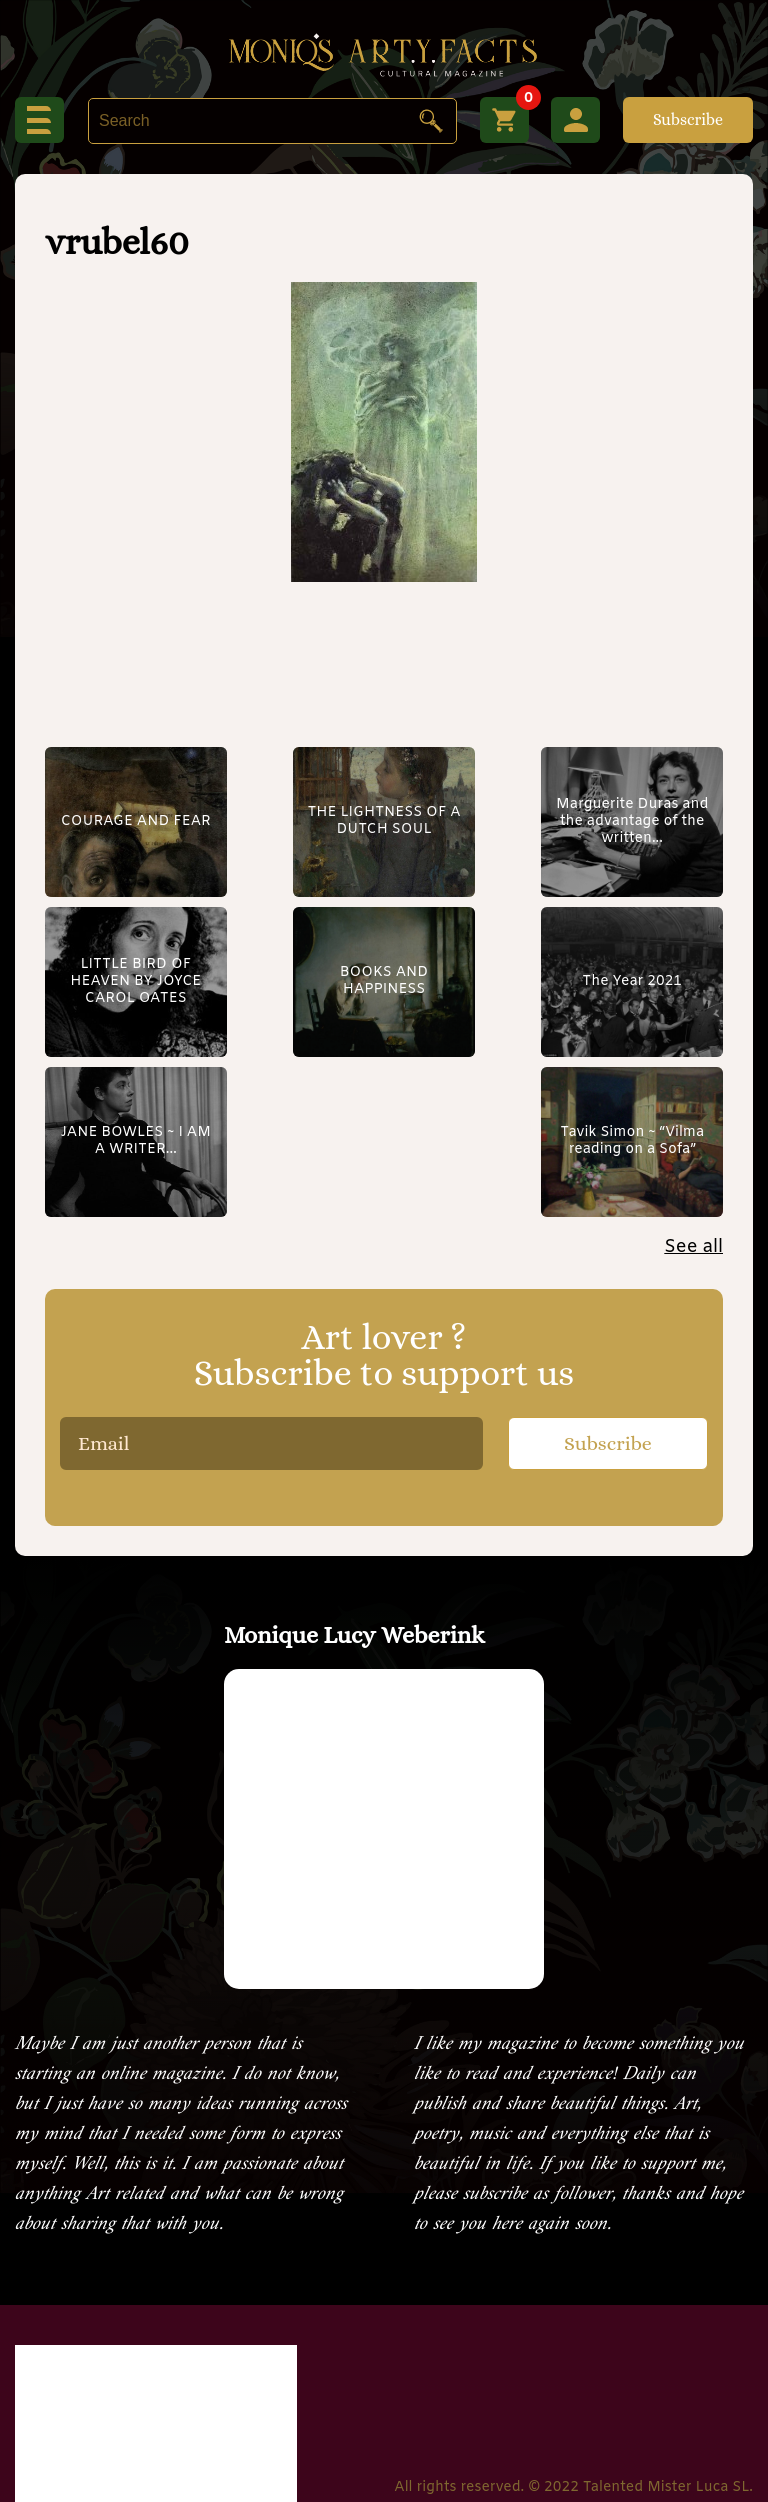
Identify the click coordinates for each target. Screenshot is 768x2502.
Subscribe (688, 119)
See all (693, 1087)
